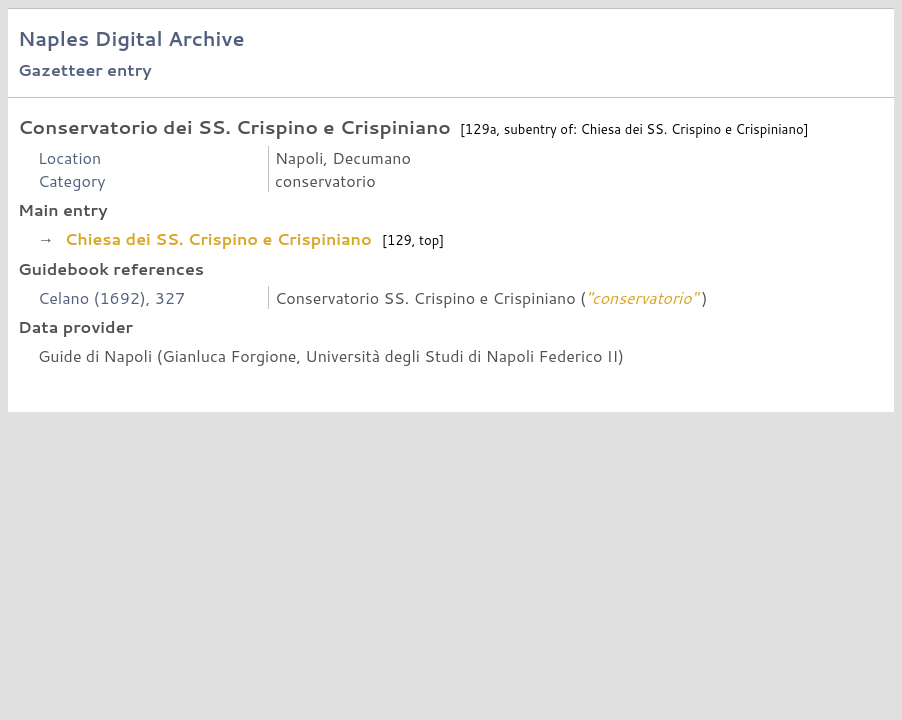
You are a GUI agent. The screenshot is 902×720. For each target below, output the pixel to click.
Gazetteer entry (85, 69)
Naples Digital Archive (131, 38)
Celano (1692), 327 (111, 297)
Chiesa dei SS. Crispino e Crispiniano (218, 238)
